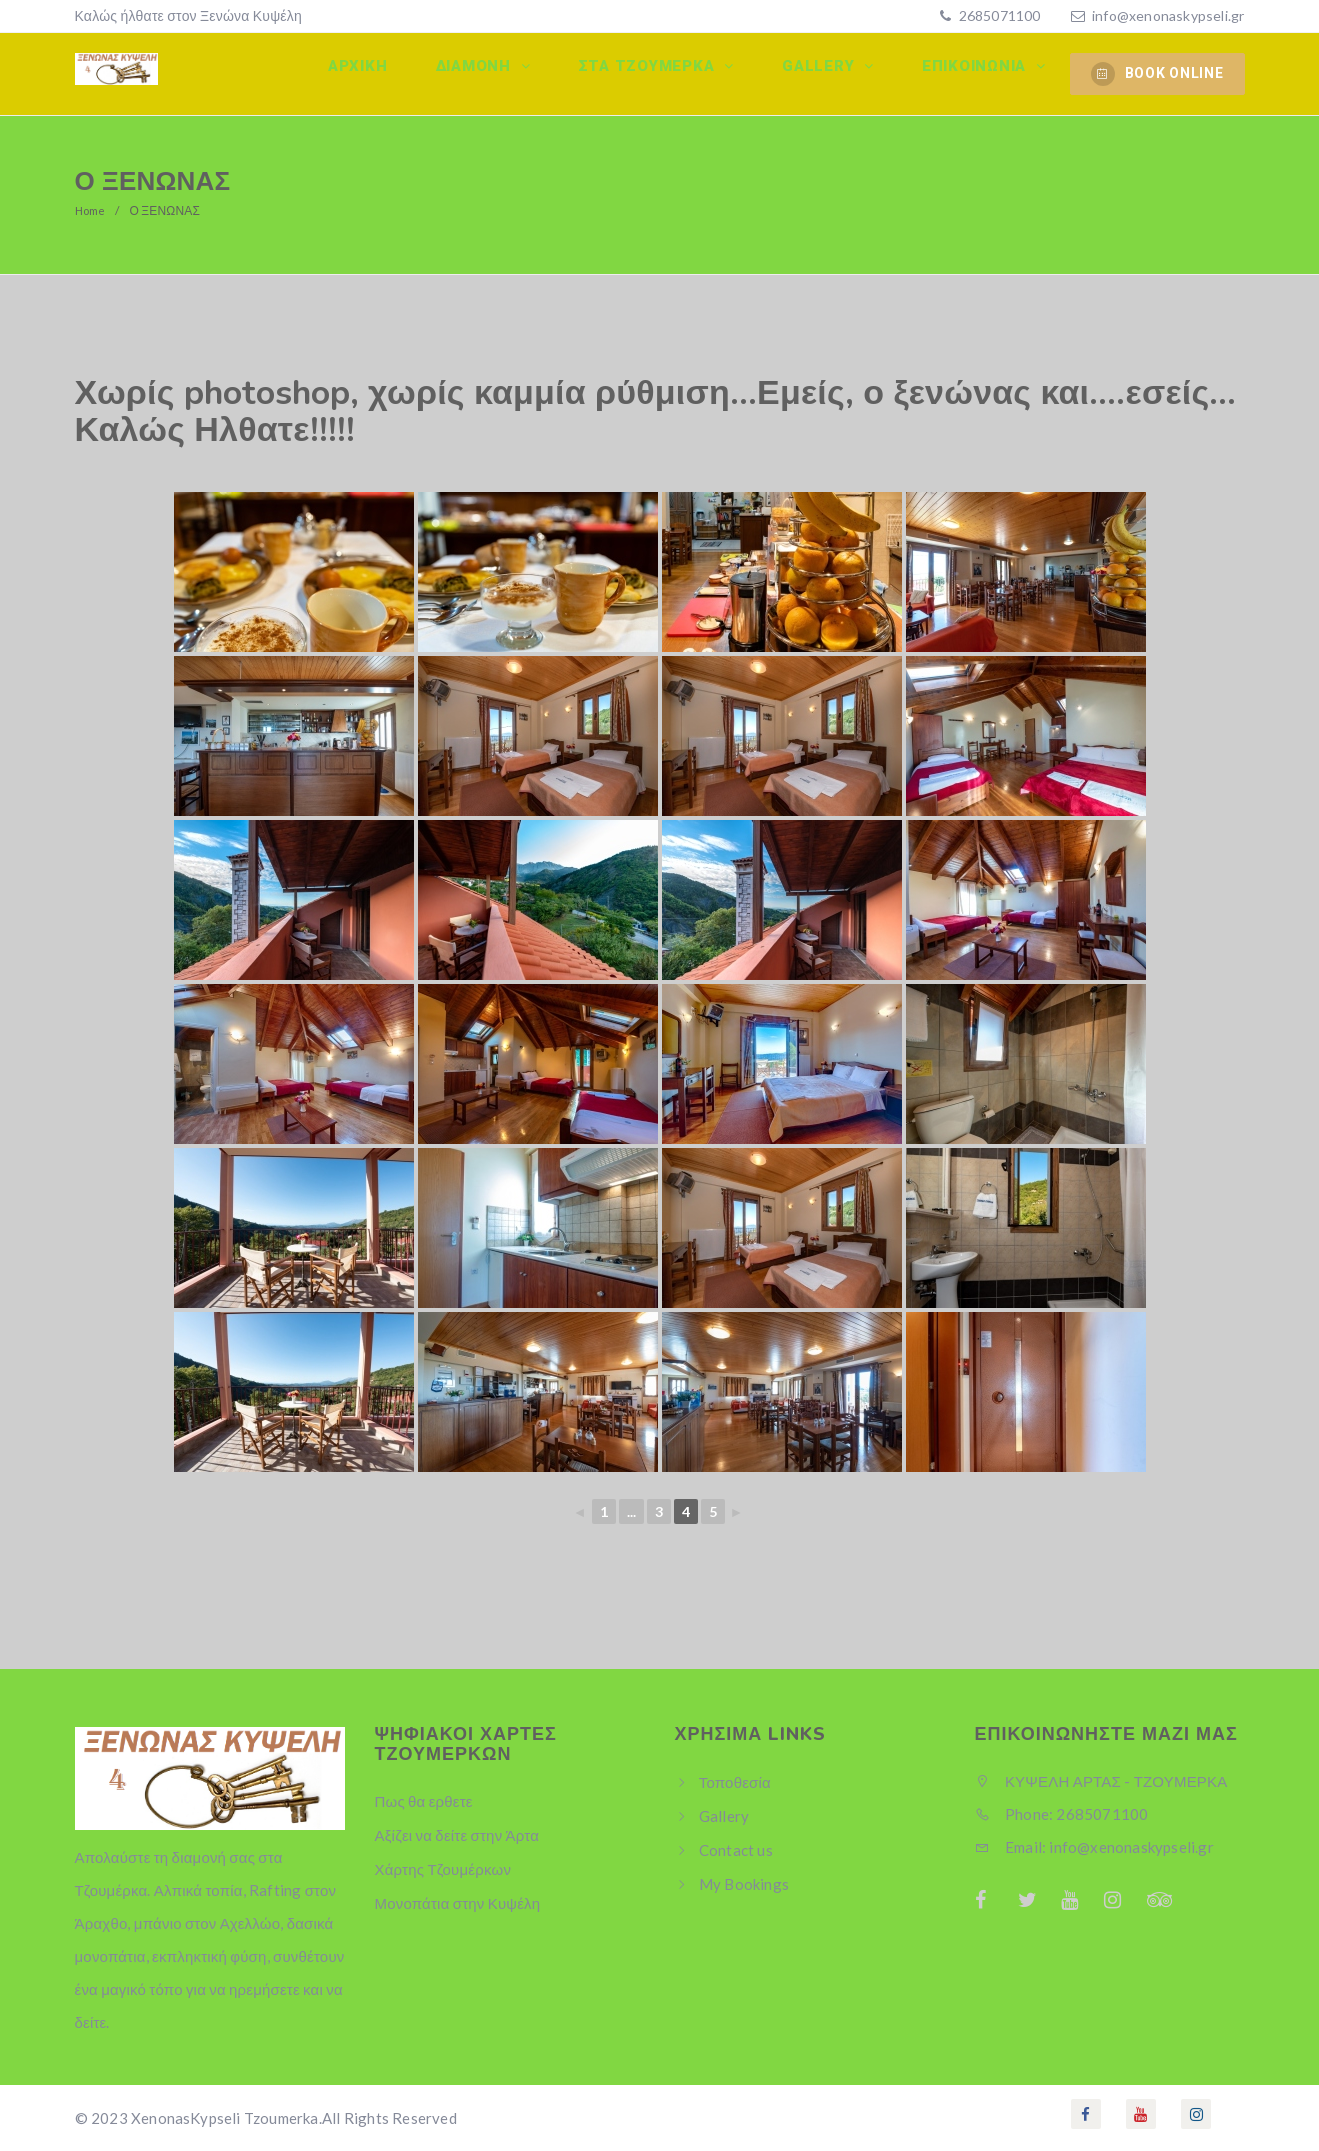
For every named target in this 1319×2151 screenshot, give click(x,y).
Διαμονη (504, 73)
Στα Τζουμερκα (669, 73)
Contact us (736, 1850)
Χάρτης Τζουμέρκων (443, 1869)
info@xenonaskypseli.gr (1168, 15)
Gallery (832, 73)
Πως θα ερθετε (424, 1801)
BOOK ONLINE (1157, 74)
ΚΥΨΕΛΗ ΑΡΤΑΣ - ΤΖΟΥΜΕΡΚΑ (1101, 1781)
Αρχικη (395, 73)
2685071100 (997, 15)
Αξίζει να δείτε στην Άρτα (457, 1835)
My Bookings (744, 1884)
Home (92, 210)
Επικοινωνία (980, 73)
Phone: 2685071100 (1062, 1814)
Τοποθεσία (735, 1782)
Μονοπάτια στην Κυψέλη (458, 1903)
